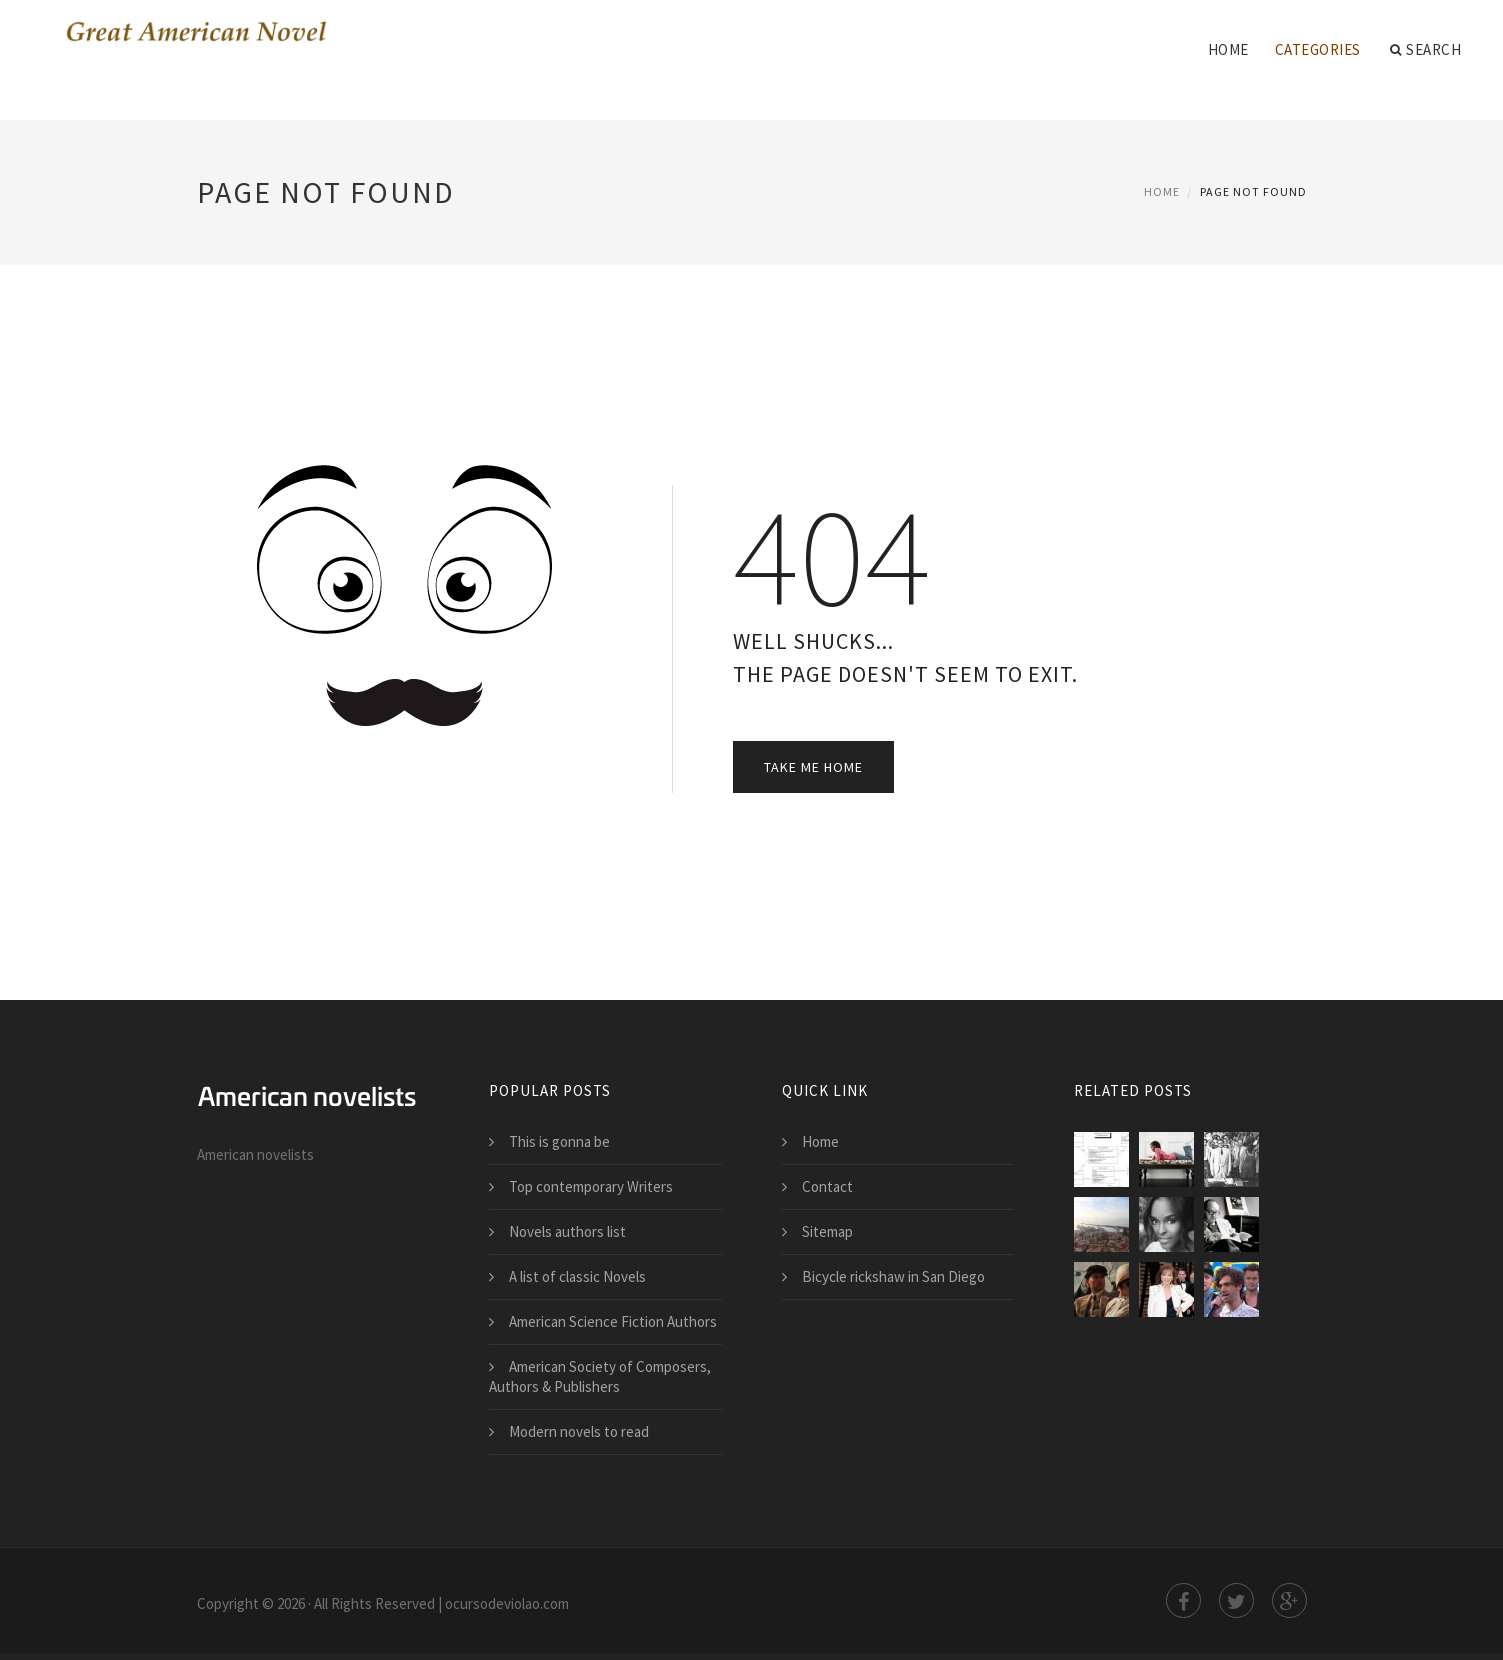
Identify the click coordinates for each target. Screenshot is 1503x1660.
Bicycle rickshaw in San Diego (893, 1276)
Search (1426, 50)
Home (1228, 49)
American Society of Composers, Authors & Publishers (600, 1376)
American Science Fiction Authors (613, 1321)
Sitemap (827, 1231)
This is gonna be (559, 1141)
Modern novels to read (579, 1431)
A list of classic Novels (577, 1276)
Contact (827, 1186)
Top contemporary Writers (591, 1186)
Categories (1318, 49)
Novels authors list (567, 1231)
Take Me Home (813, 767)
